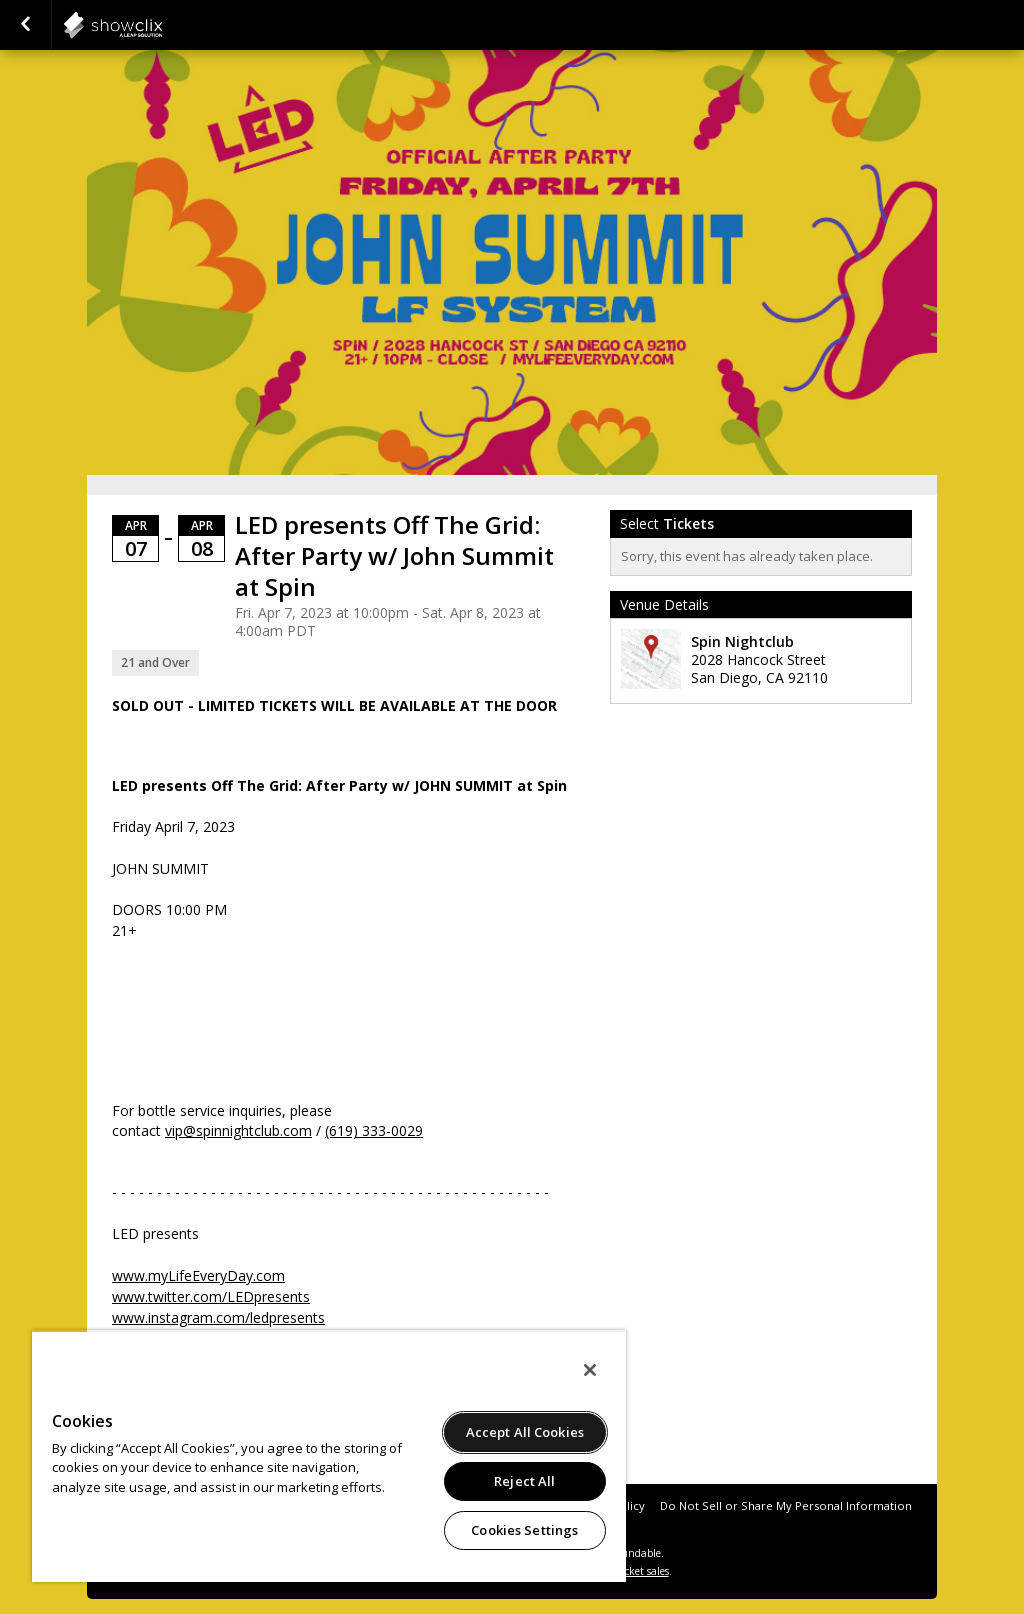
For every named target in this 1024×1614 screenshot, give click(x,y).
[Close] (590, 1370)
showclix (162, 25)
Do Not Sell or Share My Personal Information (786, 1505)
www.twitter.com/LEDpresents (211, 1296)
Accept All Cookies (525, 1432)
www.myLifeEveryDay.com (198, 1275)
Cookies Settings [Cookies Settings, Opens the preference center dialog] (524, 1530)
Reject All (524, 1481)
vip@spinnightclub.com (238, 1130)
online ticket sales (627, 1571)
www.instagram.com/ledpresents (218, 1317)
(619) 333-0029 (374, 1130)
